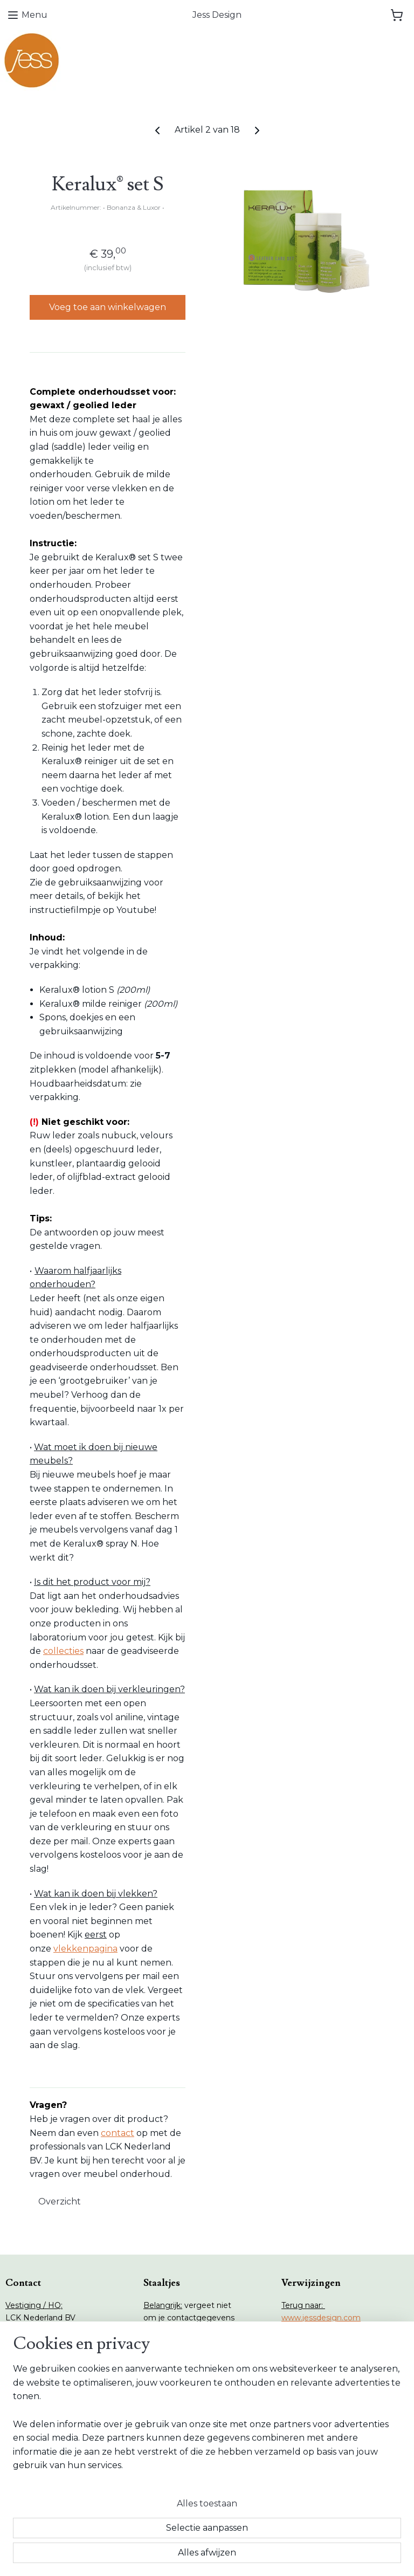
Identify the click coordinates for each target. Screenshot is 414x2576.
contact (117, 2133)
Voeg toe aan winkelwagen (107, 307)
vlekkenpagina (85, 1948)
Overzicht (59, 2201)
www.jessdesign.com (321, 2318)
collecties (63, 1651)
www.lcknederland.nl (319, 2354)
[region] (136, 2493)
